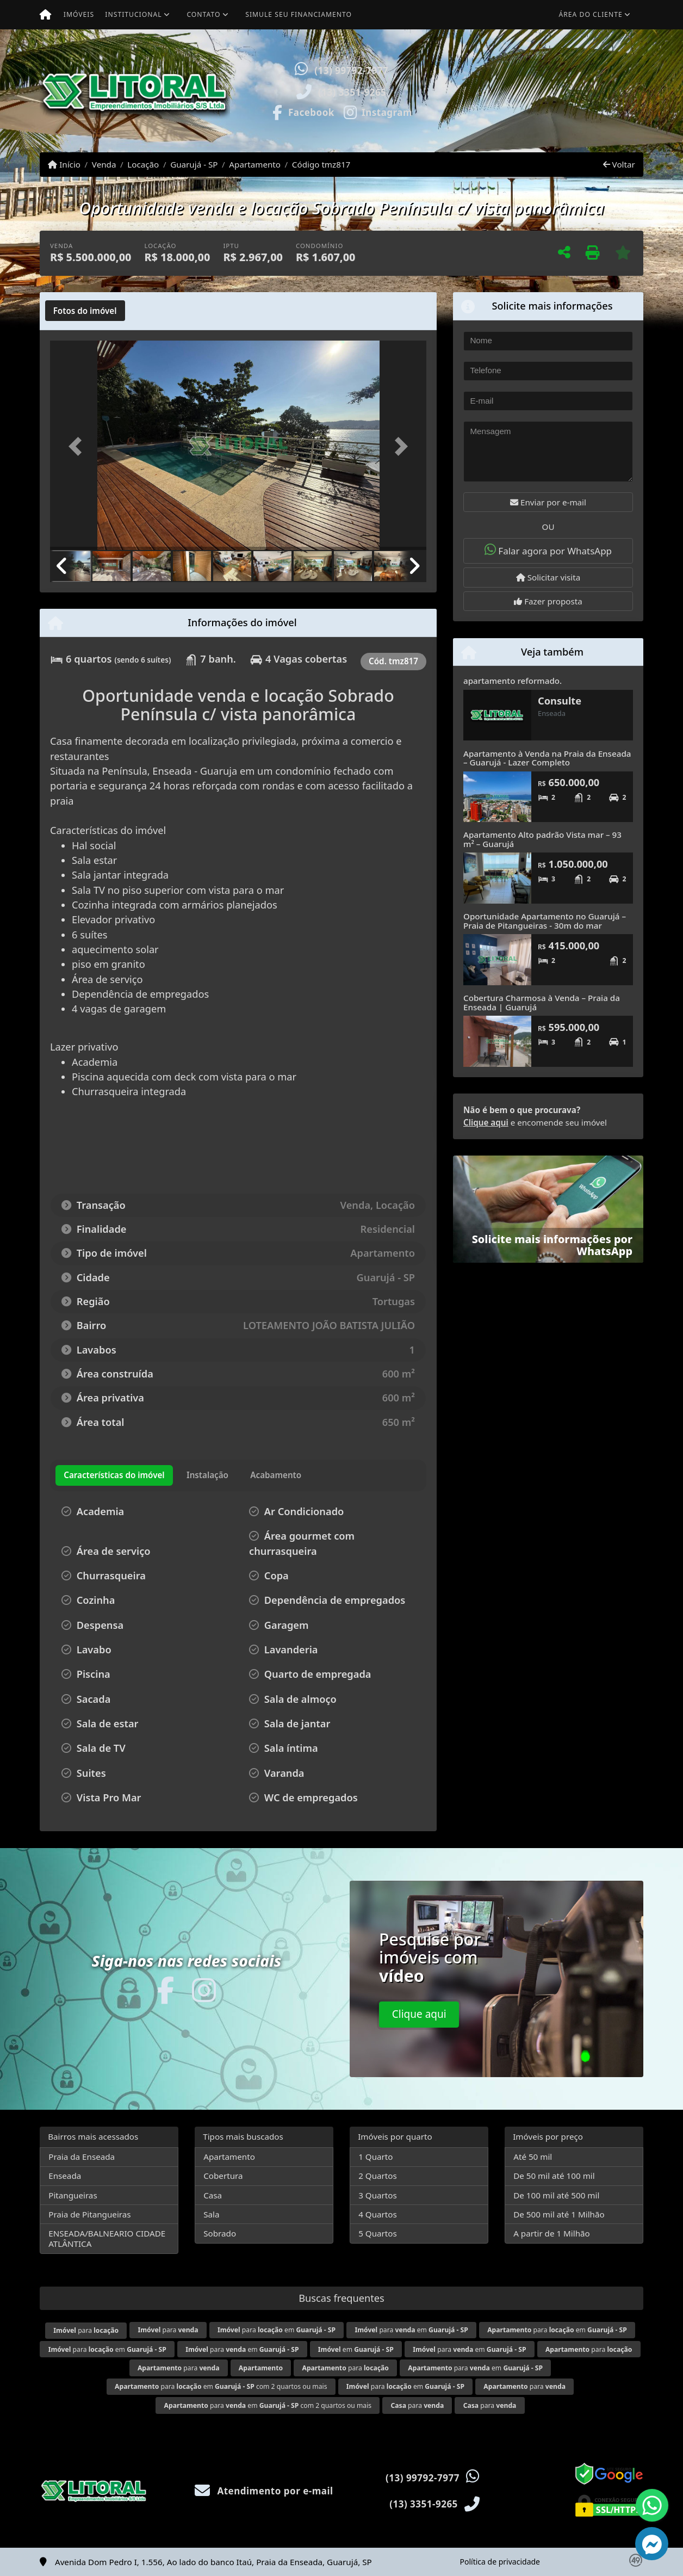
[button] (458, 91)
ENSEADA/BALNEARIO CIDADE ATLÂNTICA (106, 2238)
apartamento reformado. (512, 680)
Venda (104, 164)
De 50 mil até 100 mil (553, 2175)
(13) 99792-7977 (351, 70)
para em (277, 2329)
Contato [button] (203, 14)
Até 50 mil (532, 2156)
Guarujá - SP (194, 164)
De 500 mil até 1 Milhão (558, 2214)
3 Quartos (377, 2195)
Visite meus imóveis (579, 121)
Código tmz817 (321, 164)
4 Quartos (377, 2214)
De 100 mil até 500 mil (556, 2195)
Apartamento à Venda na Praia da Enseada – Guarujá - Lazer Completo (547, 758)
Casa (212, 2195)
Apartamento (255, 164)
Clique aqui (485, 1122)
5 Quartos (377, 2233)
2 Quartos (377, 2175)
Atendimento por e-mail (264, 2491)
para (86, 2330)
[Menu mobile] (45, 14)
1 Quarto (375, 2156)
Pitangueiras (72, 2195)
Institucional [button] (133, 14)
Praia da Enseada (81, 2156)
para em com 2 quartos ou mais (221, 2386)
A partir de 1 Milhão (551, 2233)
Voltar (619, 164)
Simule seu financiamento (298, 14)
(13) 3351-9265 (352, 92)
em (356, 2349)
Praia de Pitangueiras (89, 2214)
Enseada (64, 2175)
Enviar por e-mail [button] (548, 502)
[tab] (85, 310)
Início (64, 164)
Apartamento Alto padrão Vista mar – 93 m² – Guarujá (542, 839)
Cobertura (223, 2175)
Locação (143, 164)
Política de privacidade (500, 2561)
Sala (211, 2214)
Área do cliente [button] (591, 14)
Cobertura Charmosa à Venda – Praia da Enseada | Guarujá (541, 1002)
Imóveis (79, 14)
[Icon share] (302, 111)
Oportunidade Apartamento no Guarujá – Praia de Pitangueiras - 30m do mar (544, 921)
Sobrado (219, 2233)
